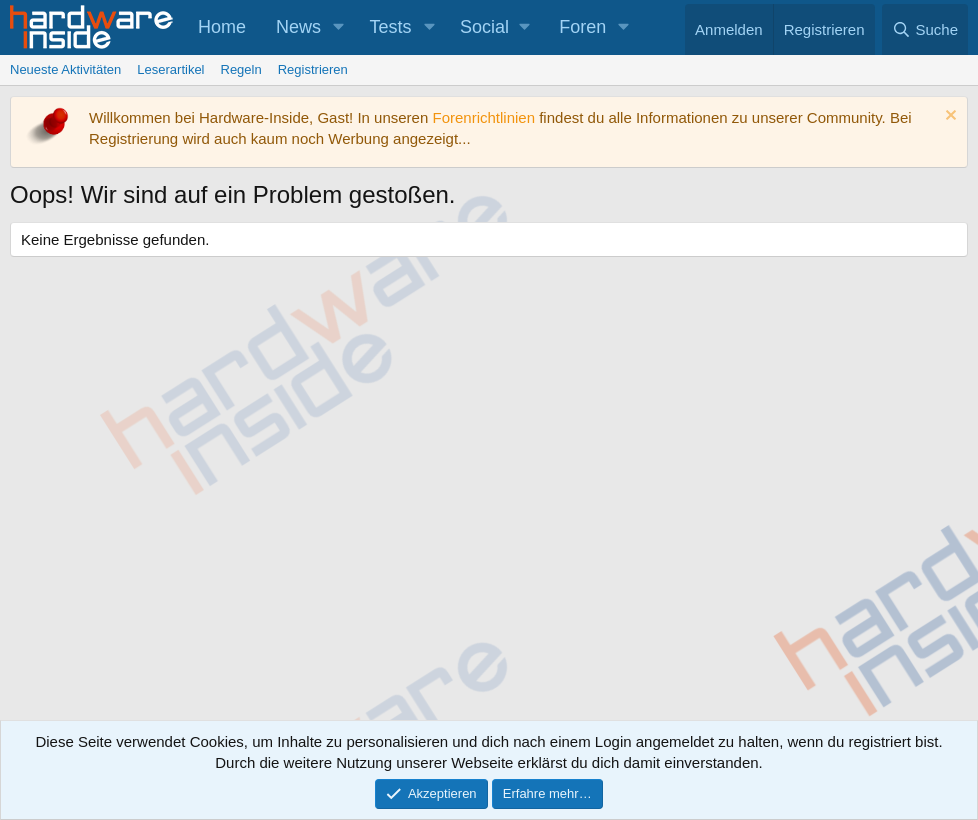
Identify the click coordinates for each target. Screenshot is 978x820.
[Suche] (925, 29)
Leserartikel (170, 69)
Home (222, 27)
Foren (582, 27)
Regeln (241, 69)
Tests (391, 27)
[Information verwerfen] (948, 117)
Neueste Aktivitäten (65, 69)
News (298, 27)
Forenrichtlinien (483, 117)
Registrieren (313, 69)
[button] (339, 27)
